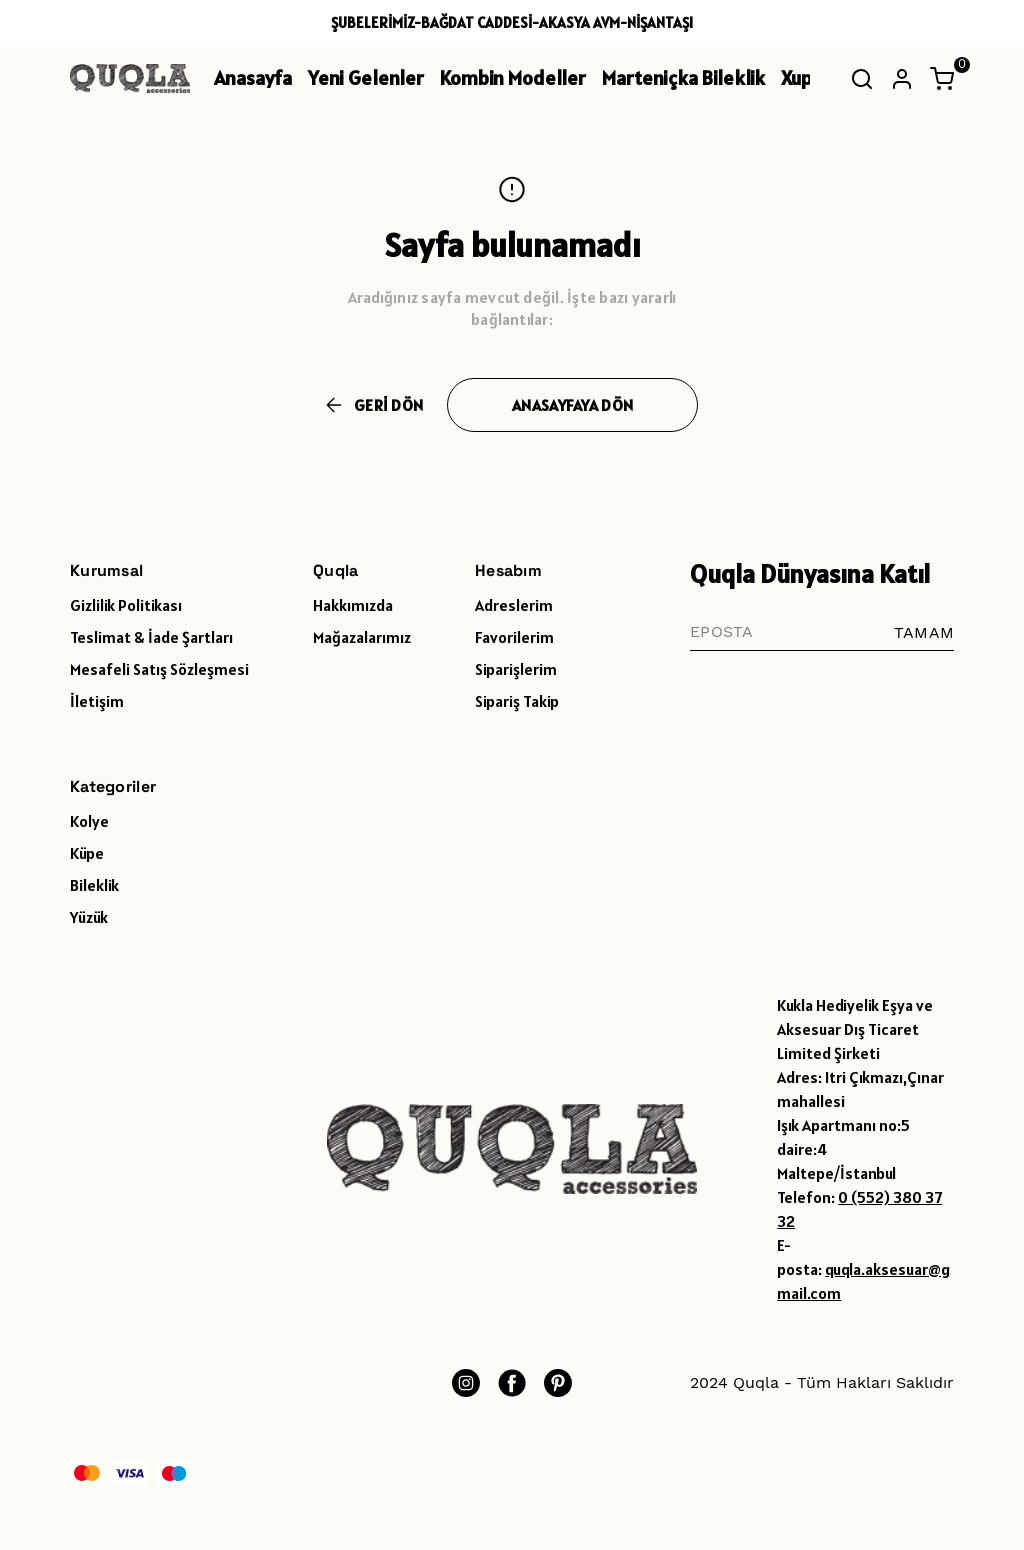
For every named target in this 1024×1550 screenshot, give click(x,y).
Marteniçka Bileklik (683, 78)
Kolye (89, 821)
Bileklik (94, 885)
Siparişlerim (516, 669)
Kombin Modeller (513, 78)
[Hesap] (902, 79)
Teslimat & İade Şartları (151, 637)
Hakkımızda (353, 605)
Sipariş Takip (517, 701)
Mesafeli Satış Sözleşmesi (159, 669)
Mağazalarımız (362, 637)
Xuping (809, 78)
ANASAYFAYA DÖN (572, 405)
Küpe (87, 853)
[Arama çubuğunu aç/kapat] (862, 79)
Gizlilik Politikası (126, 605)
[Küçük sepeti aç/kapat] (942, 79)
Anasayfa (253, 78)
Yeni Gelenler (366, 78)
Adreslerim (514, 605)
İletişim (97, 701)
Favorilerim (514, 637)
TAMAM (924, 632)
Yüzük (89, 917)
